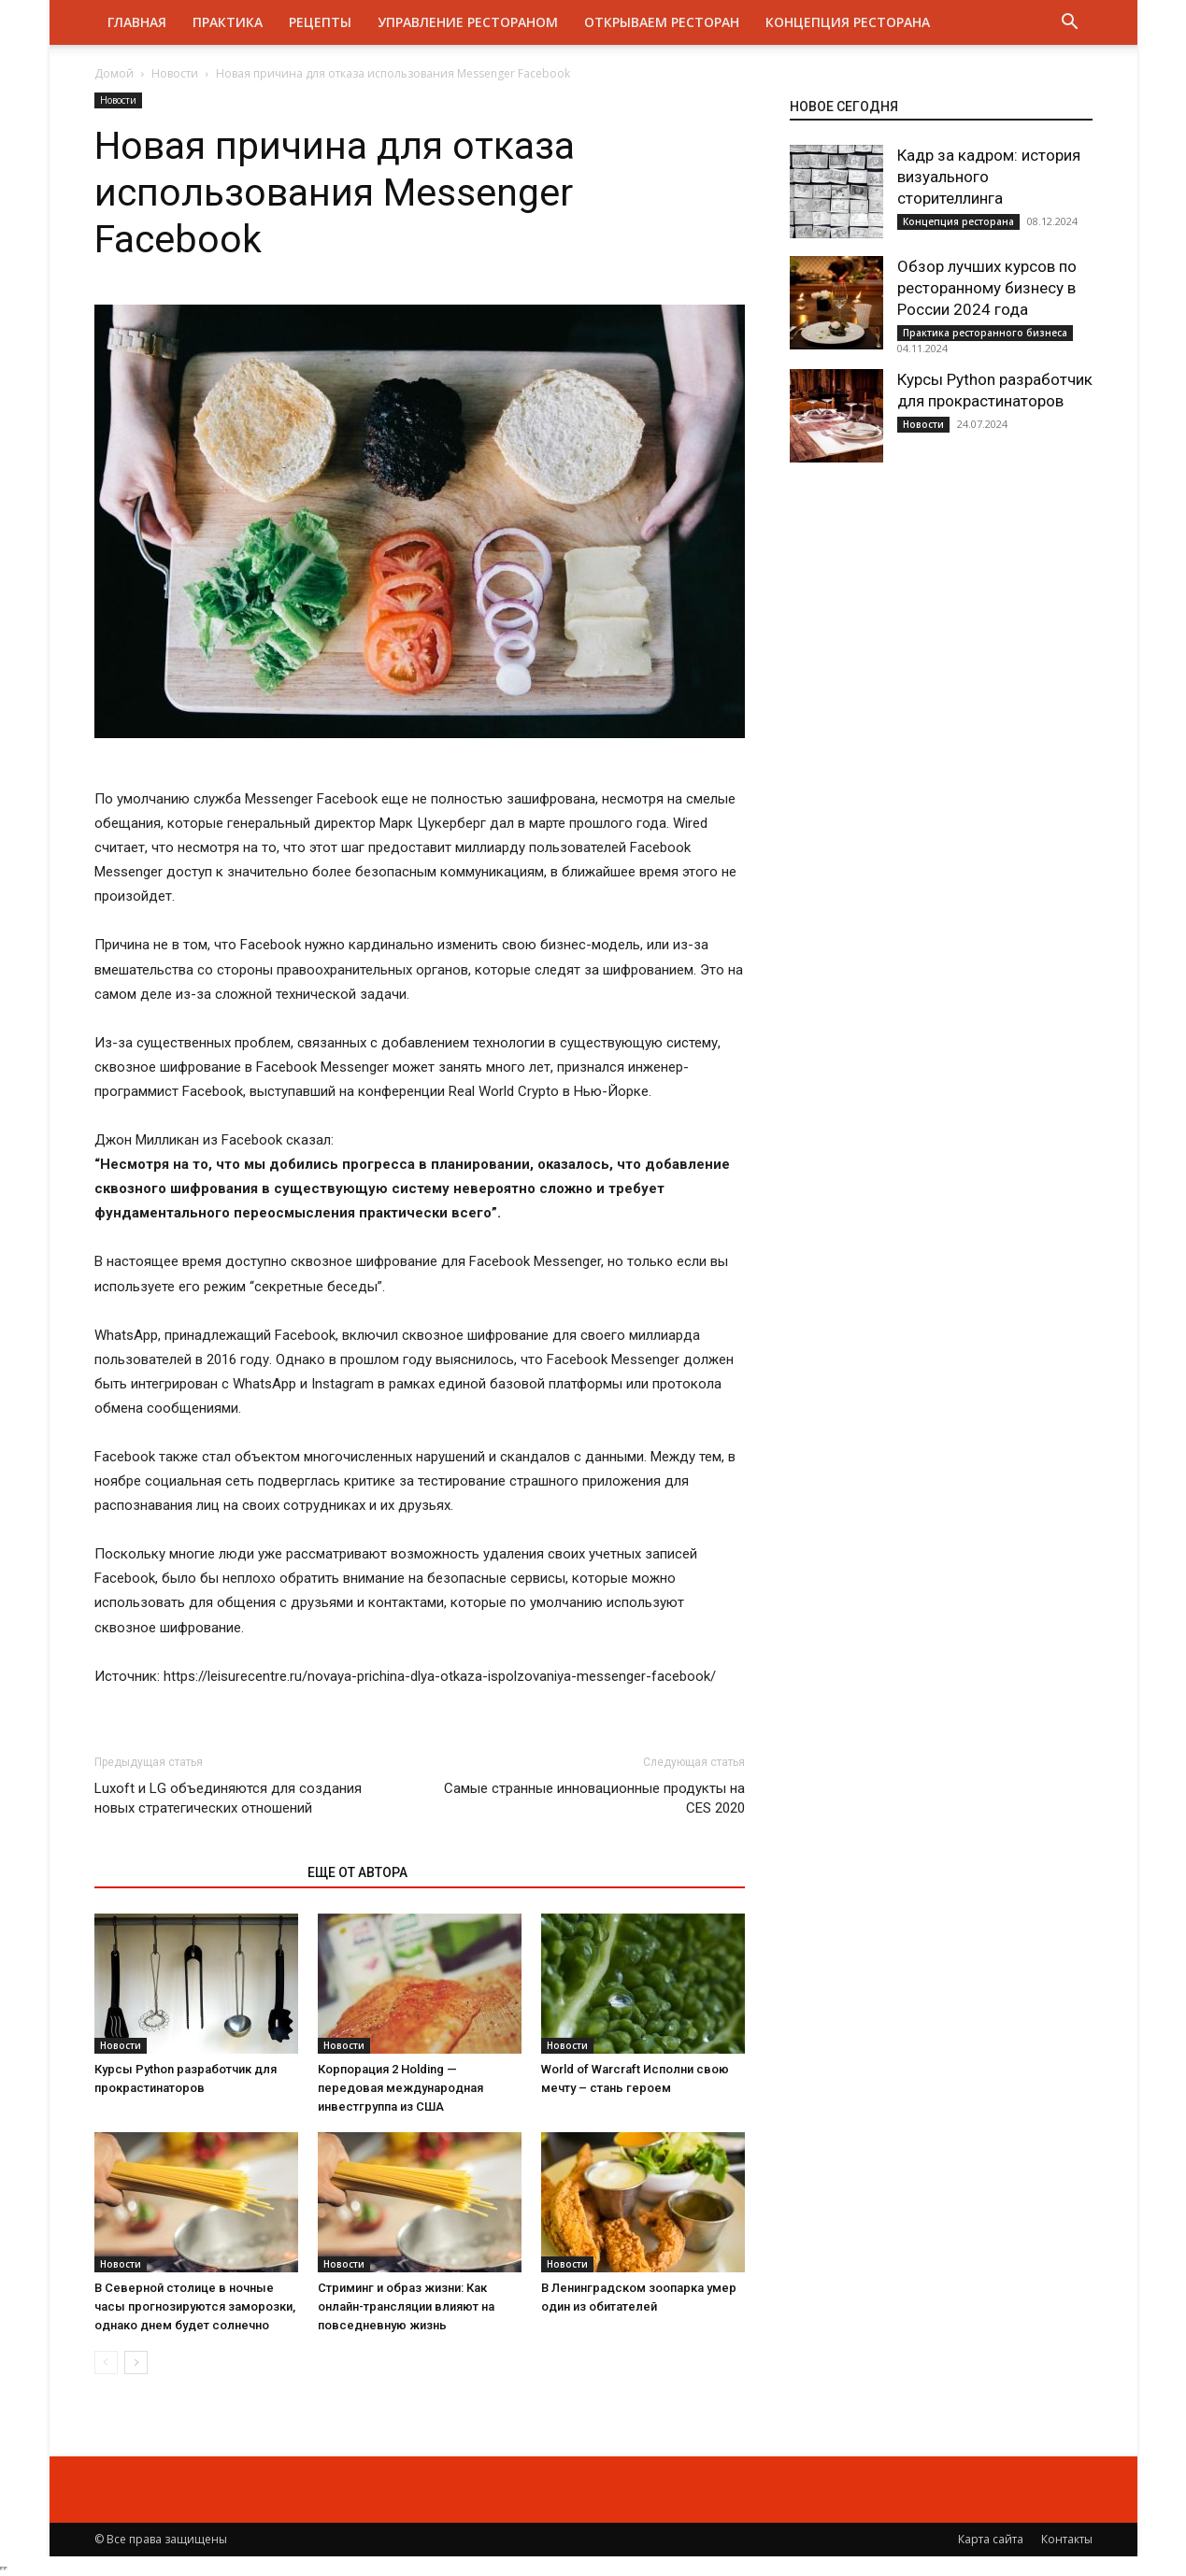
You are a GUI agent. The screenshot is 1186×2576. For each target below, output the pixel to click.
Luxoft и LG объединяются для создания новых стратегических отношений (228, 1798)
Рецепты (320, 22)
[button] (1070, 24)
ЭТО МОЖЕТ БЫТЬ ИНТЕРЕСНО (191, 1872)
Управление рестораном (468, 22)
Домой (114, 73)
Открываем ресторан (661, 22)
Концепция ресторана (847, 22)
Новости (174, 73)
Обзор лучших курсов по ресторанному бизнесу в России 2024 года (987, 288)
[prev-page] (106, 2362)
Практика (228, 22)
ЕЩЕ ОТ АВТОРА (357, 1872)
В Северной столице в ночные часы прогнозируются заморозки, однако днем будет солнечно (194, 2306)
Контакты (1067, 2539)
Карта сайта (990, 2539)
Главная (136, 22)
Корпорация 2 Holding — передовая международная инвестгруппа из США (400, 2087)
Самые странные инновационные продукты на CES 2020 (594, 1798)
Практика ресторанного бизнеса (985, 332)
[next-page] (136, 2362)
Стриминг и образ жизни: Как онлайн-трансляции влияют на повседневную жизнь (406, 2306)
